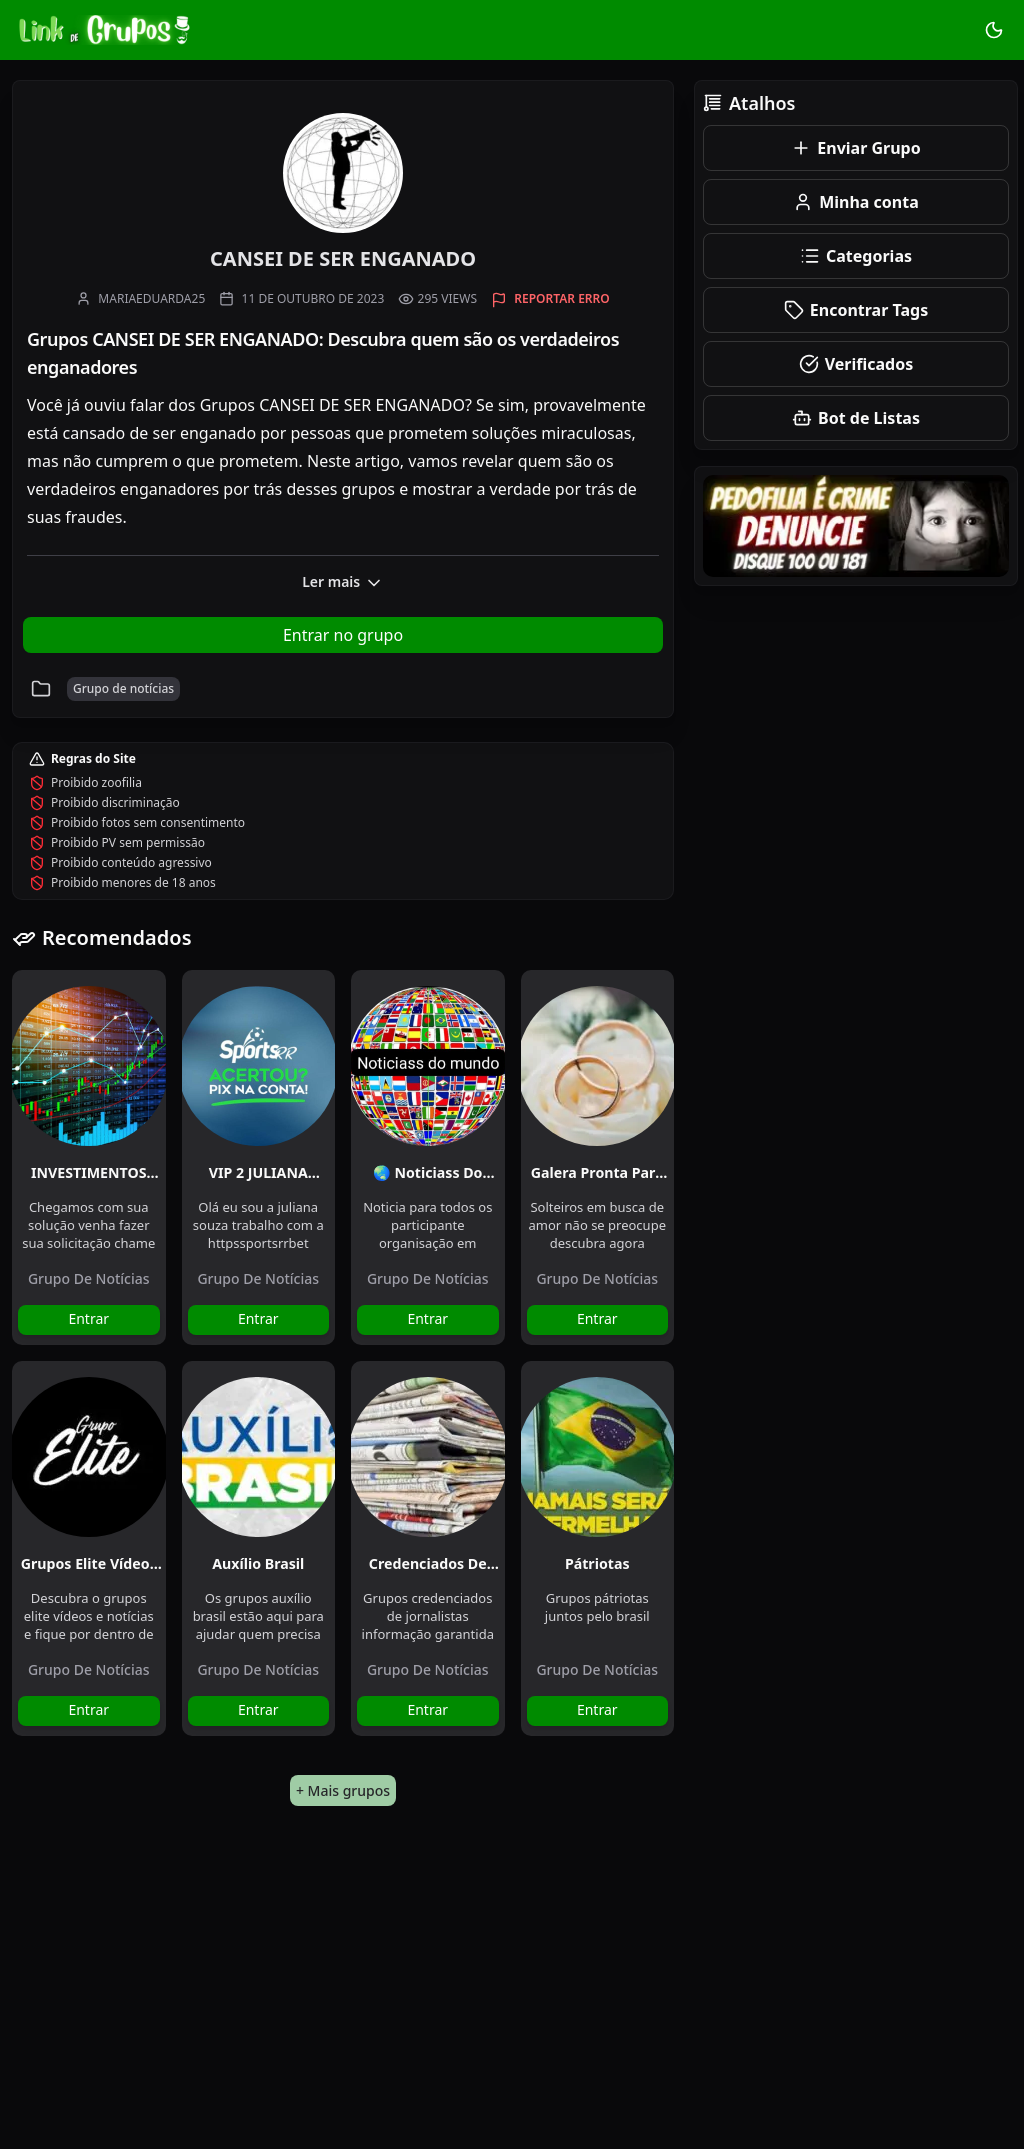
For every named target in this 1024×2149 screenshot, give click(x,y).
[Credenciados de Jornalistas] (428, 1449)
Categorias (856, 256)
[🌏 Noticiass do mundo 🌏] (428, 1058)
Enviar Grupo (855, 148)
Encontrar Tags (856, 310)
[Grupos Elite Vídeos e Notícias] (89, 1449)
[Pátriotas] (598, 1449)
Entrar (88, 1318)
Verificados (856, 364)
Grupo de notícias (89, 1278)
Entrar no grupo (343, 635)
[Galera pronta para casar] (598, 1058)
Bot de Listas (856, 418)
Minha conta (856, 202)
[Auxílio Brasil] (259, 1449)
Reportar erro (561, 298)
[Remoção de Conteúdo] (856, 526)
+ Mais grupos (343, 1790)
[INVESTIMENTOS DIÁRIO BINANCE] (89, 1058)
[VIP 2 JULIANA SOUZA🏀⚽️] (259, 1058)
